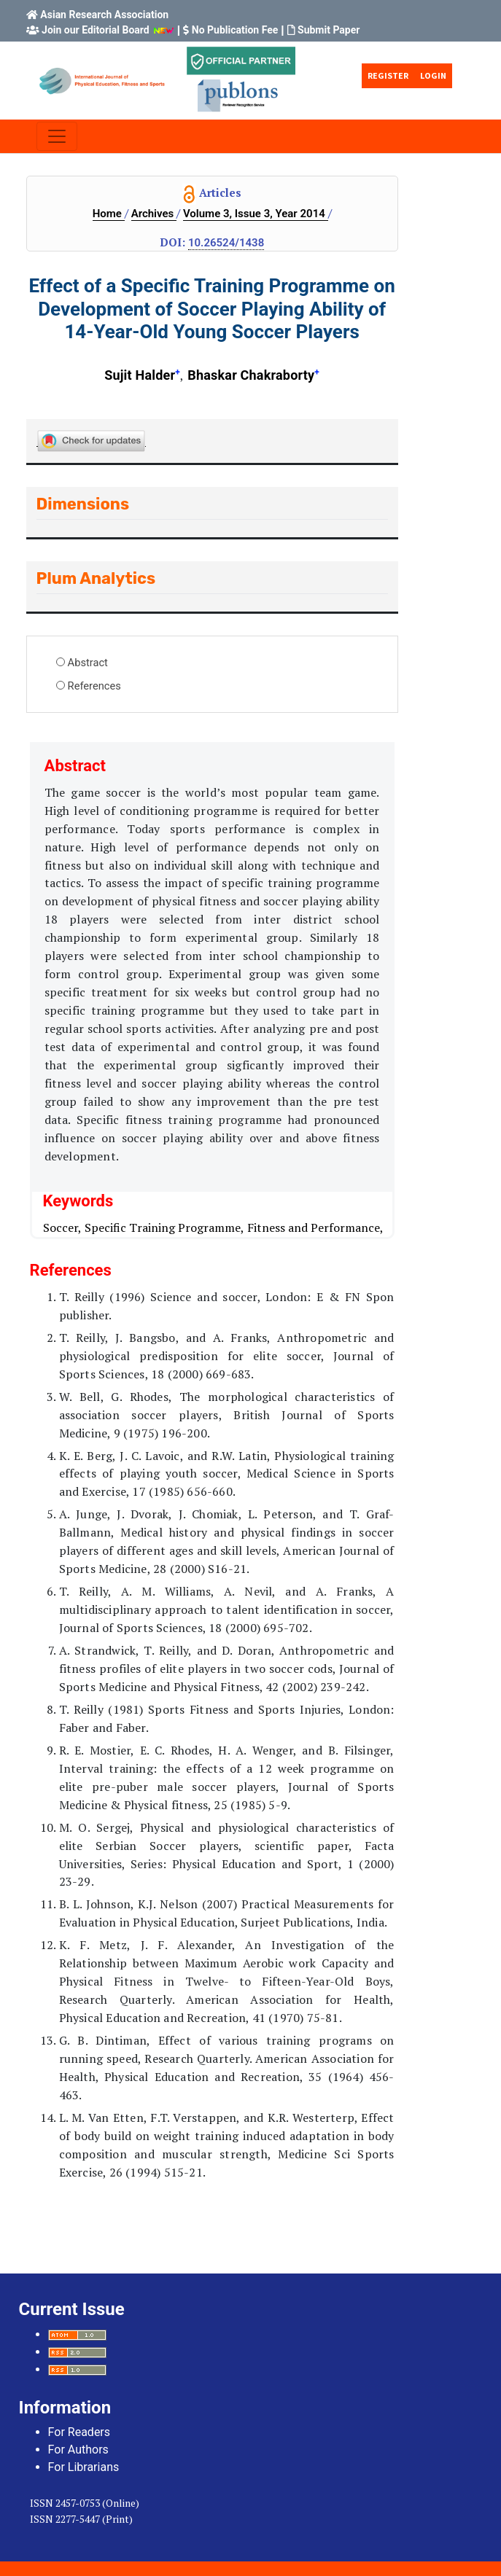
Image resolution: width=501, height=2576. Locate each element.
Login (433, 75)
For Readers (79, 2432)
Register (388, 75)
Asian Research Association (104, 14)
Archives (153, 213)
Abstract (88, 662)
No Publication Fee (235, 30)
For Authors (78, 2449)
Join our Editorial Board (95, 30)
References (94, 685)
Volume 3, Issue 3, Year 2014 (255, 213)
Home (109, 213)
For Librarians (84, 2467)
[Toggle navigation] (56, 136)
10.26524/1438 (226, 242)
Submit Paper (329, 30)
